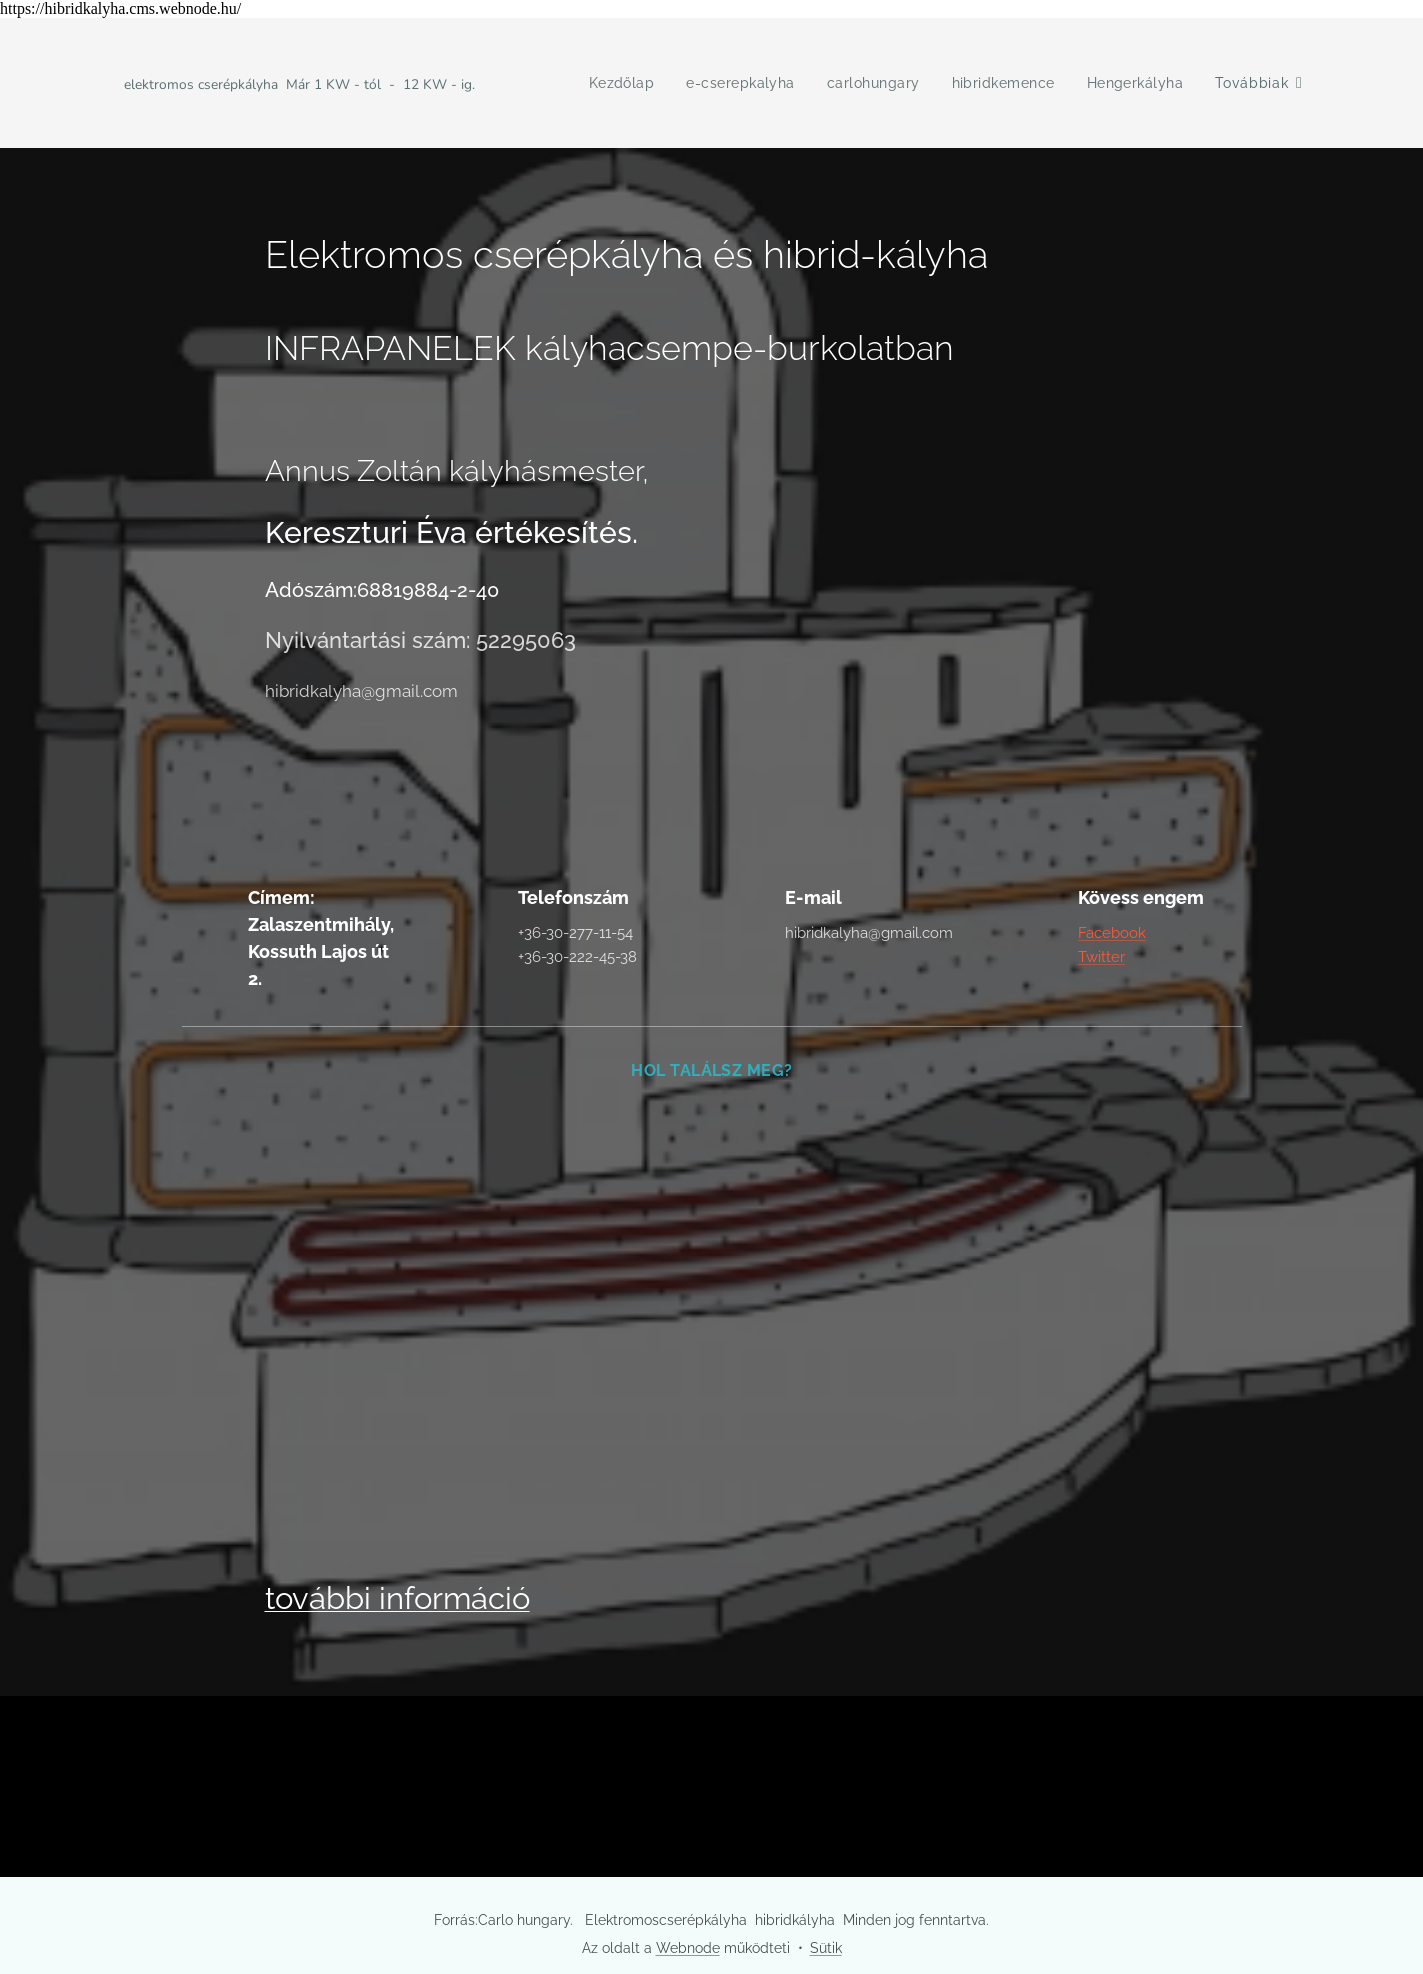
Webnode (688, 1948)
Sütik (826, 1948)
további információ (396, 1598)
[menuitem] (614, 83)
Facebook (1112, 933)
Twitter (1101, 958)
